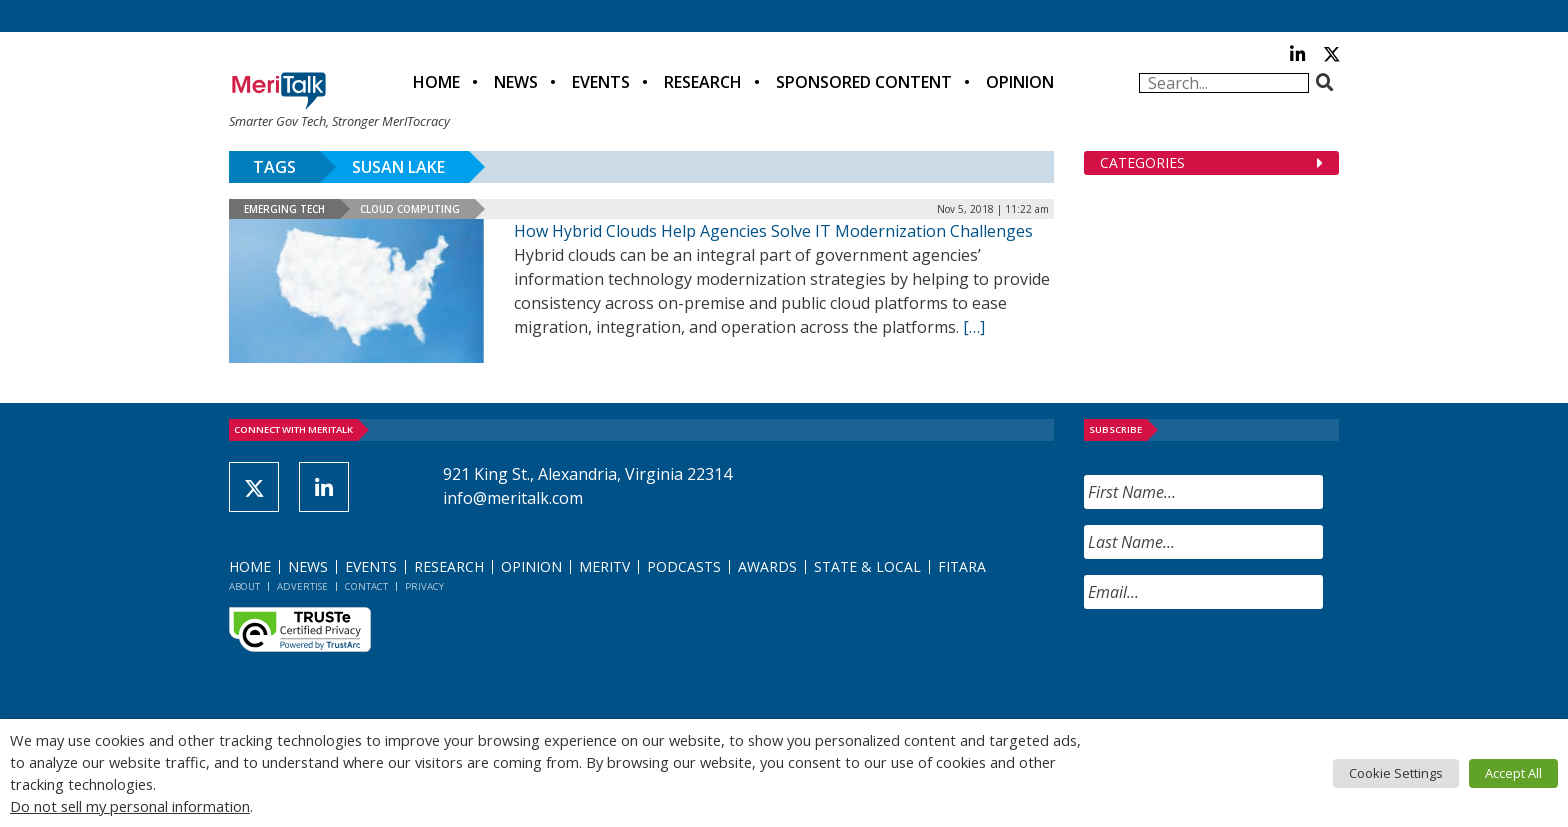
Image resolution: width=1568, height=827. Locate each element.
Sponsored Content (864, 82)
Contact (366, 586)
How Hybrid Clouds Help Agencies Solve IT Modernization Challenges (773, 231)
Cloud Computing (410, 209)
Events (601, 82)
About (244, 586)
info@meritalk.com (513, 498)
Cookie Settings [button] (1396, 773)
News (516, 82)
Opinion (1020, 82)
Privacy (424, 586)
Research (703, 82)
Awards (767, 566)
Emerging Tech (284, 209)
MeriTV (604, 566)
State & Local (867, 566)
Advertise (302, 586)
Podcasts (684, 566)
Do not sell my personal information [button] (130, 806)
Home (436, 82)
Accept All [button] (1513, 773)
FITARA (962, 566)
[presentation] (1236, 664)
